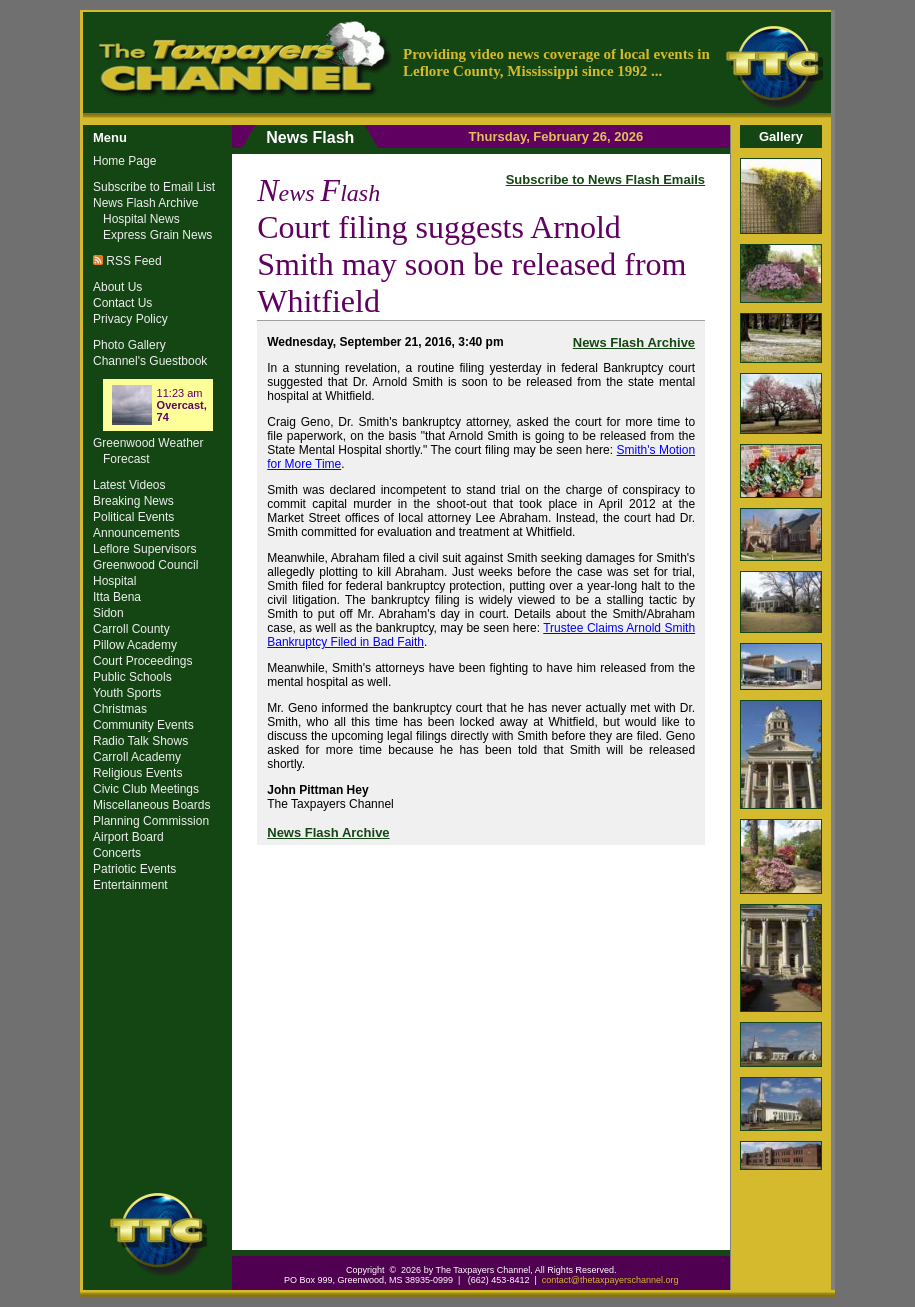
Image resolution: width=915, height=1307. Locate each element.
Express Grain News (157, 235)
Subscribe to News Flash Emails (605, 179)
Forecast (126, 459)
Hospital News (141, 219)
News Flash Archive (634, 342)
